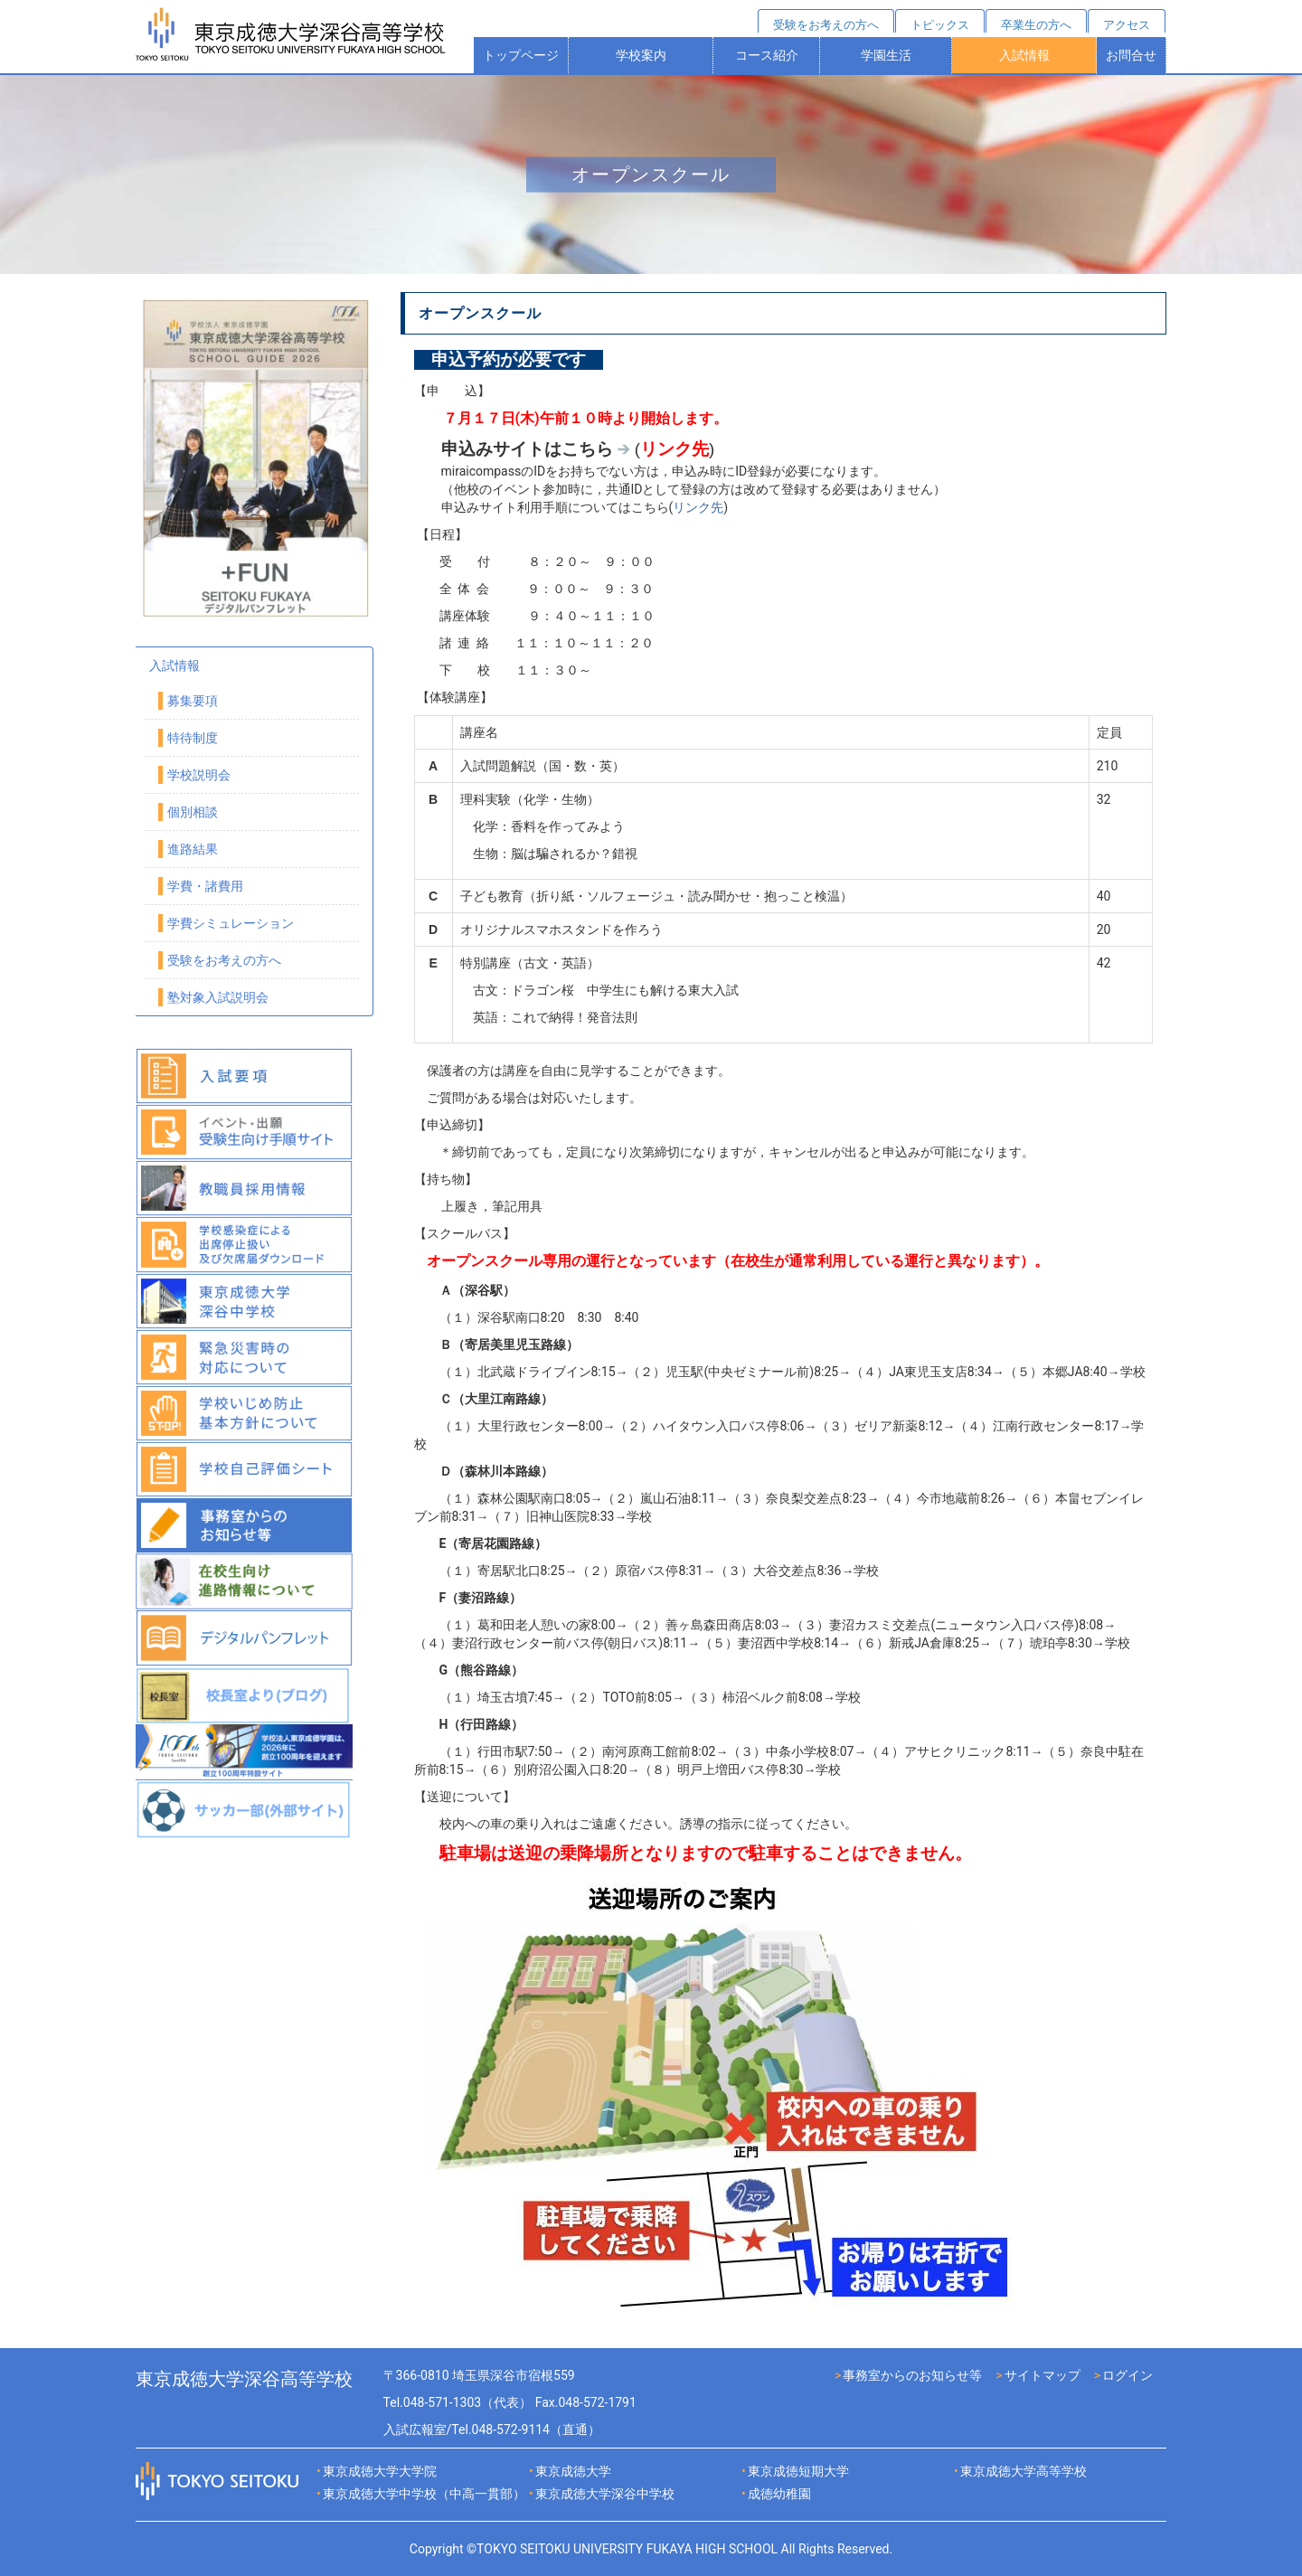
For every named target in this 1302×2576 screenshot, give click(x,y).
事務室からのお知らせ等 (912, 2375)
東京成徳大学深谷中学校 (605, 2493)
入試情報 (1024, 55)
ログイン (1127, 2375)
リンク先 (698, 507)
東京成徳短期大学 (798, 2471)
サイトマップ (1042, 2375)
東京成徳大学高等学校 (1023, 2471)
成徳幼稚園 (779, 2493)
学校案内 (641, 55)
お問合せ (1131, 55)
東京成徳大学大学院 (380, 2471)
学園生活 (886, 55)
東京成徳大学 (573, 2471)
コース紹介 (766, 55)
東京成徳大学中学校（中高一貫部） (424, 2493)
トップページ (521, 55)
